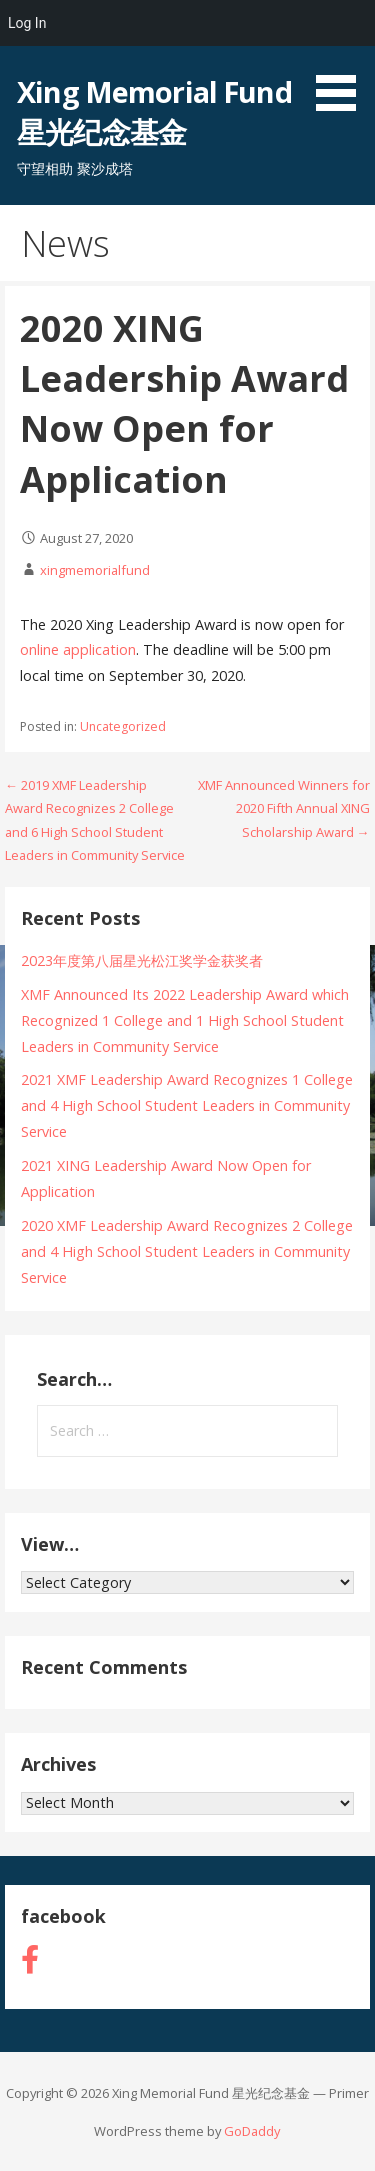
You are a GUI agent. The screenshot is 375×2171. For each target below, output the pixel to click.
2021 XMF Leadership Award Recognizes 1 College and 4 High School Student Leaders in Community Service (187, 1105)
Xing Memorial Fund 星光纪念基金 (154, 111)
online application (78, 649)
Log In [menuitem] (27, 23)
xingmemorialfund (95, 570)
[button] (343, 59)
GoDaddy (252, 2131)
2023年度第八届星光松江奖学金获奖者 (142, 960)
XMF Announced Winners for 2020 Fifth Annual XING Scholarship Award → (284, 808)
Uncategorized (123, 726)
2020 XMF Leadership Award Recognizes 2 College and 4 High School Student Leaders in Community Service (187, 1251)
